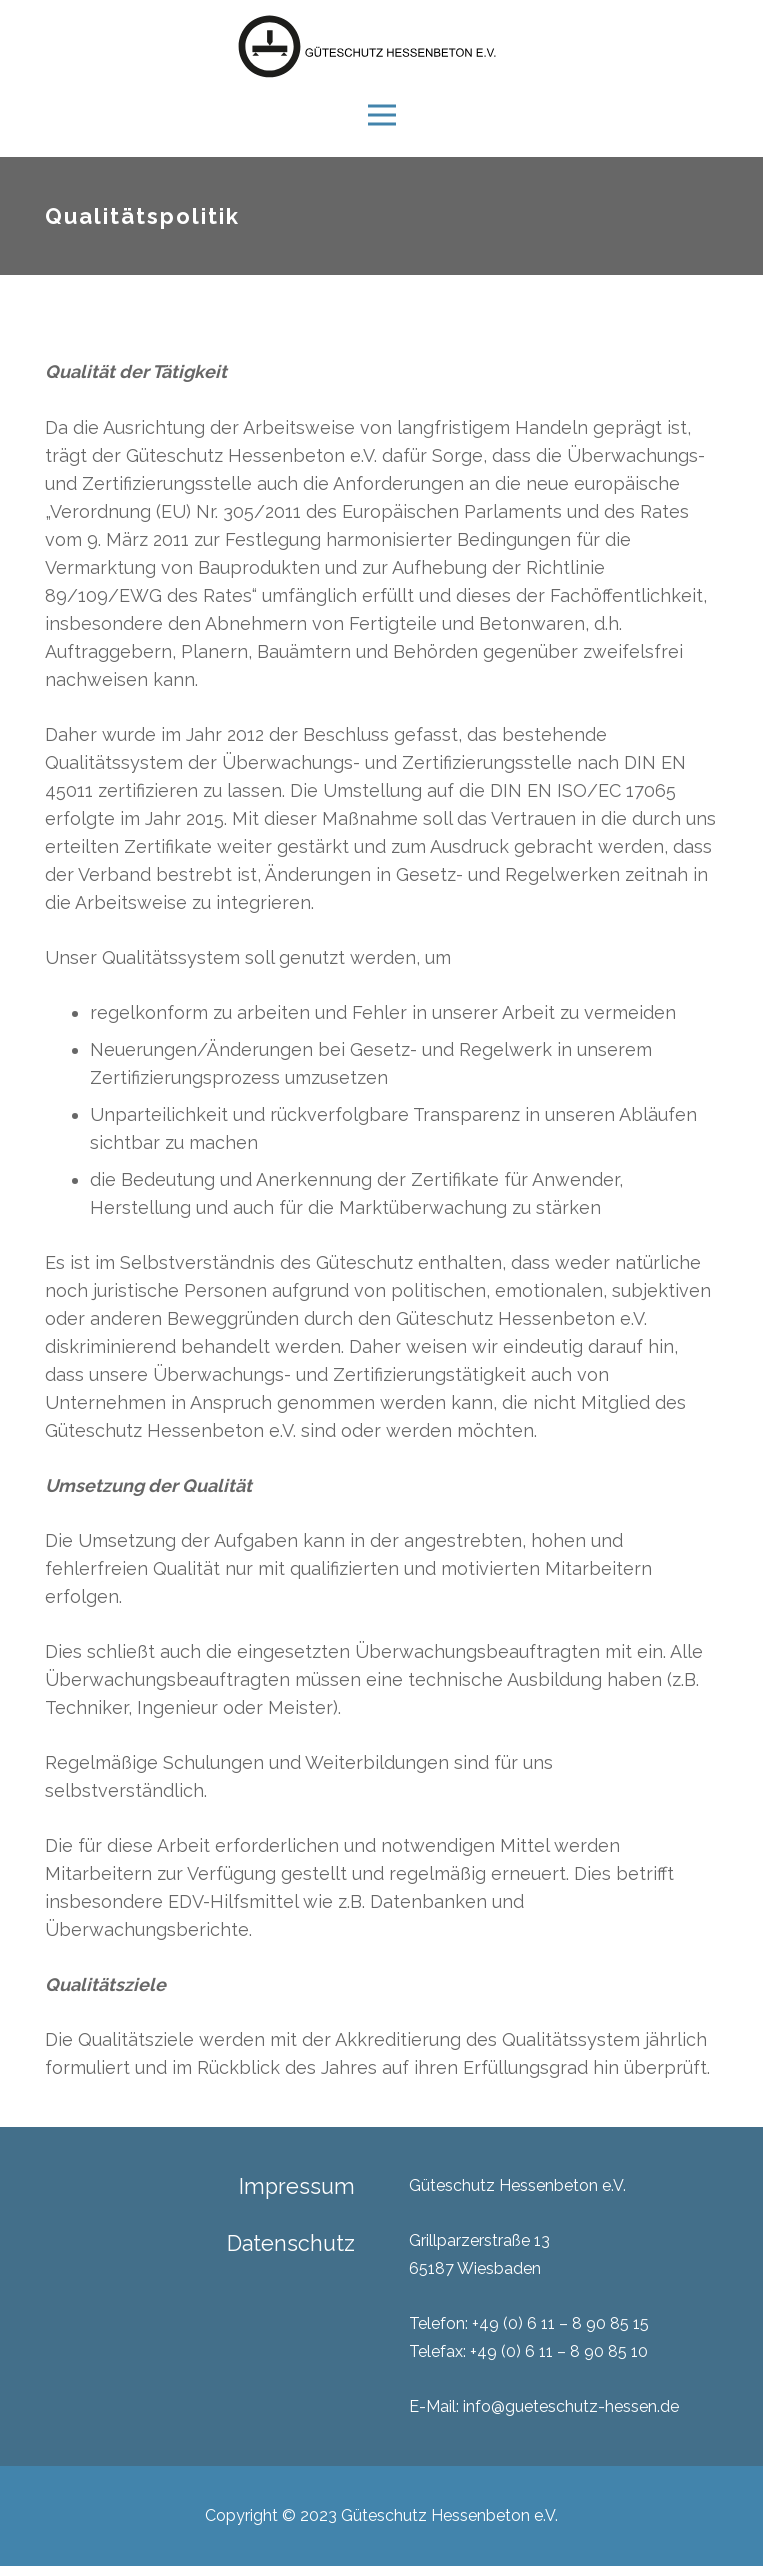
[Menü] (381, 115)
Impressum (297, 2186)
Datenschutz (291, 2243)
